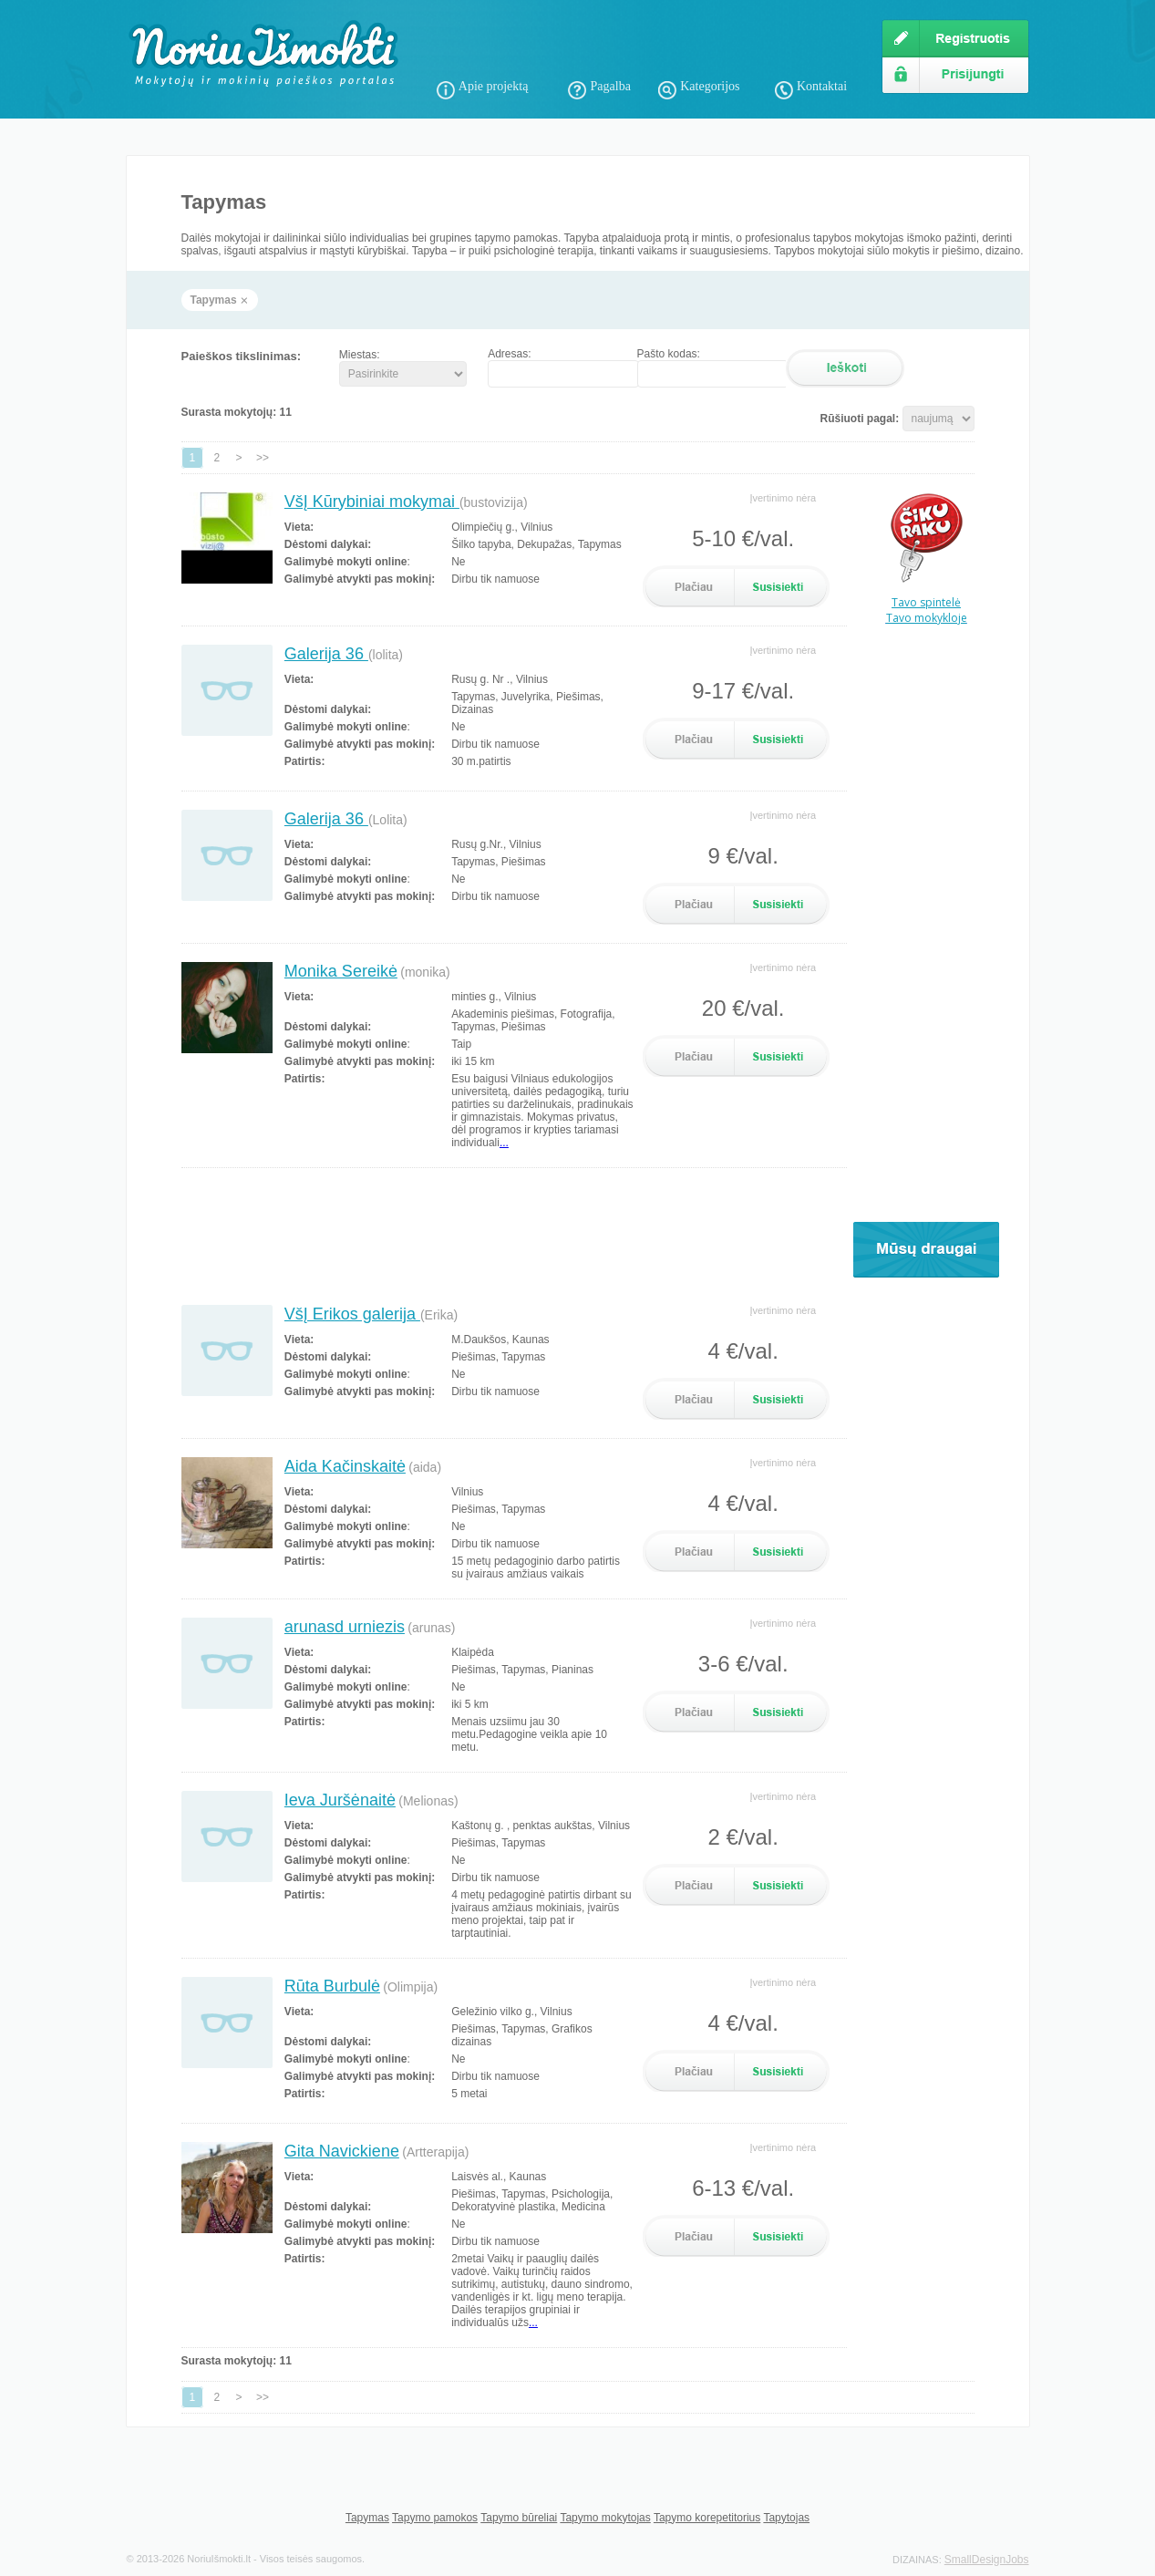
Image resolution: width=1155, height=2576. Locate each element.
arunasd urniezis (344, 1627)
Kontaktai (822, 86)
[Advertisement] (650, 45)
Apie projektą (494, 86)
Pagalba (611, 86)
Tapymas (367, 2517)
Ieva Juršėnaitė (340, 1800)
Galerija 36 (326, 654)
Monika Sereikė (340, 971)
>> (262, 457)
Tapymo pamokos (435, 2517)
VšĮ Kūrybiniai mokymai (371, 501)
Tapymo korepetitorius (707, 2517)
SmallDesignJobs (986, 2559)
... (504, 1142)
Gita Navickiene (341, 2151)
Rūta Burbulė (332, 1986)
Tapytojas (786, 2517)
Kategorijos (709, 86)
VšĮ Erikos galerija (352, 1314)
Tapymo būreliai (518, 2517)
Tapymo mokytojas (605, 2517)
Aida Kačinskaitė (345, 1466)
